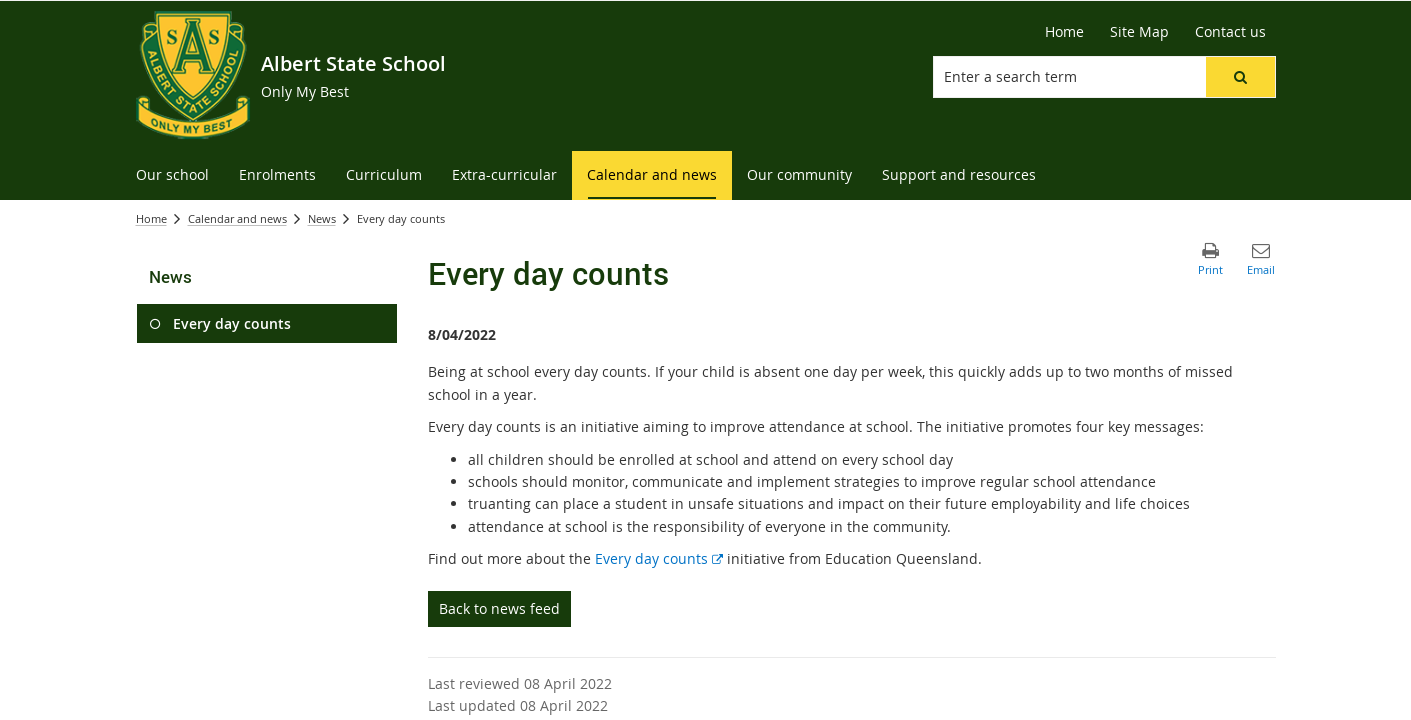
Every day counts (659, 558)
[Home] (1064, 32)
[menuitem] (172, 175)
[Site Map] (1139, 32)
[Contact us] (1230, 32)
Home (151, 218)
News (322, 218)
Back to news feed (499, 608)
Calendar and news (237, 218)
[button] (1240, 77)
